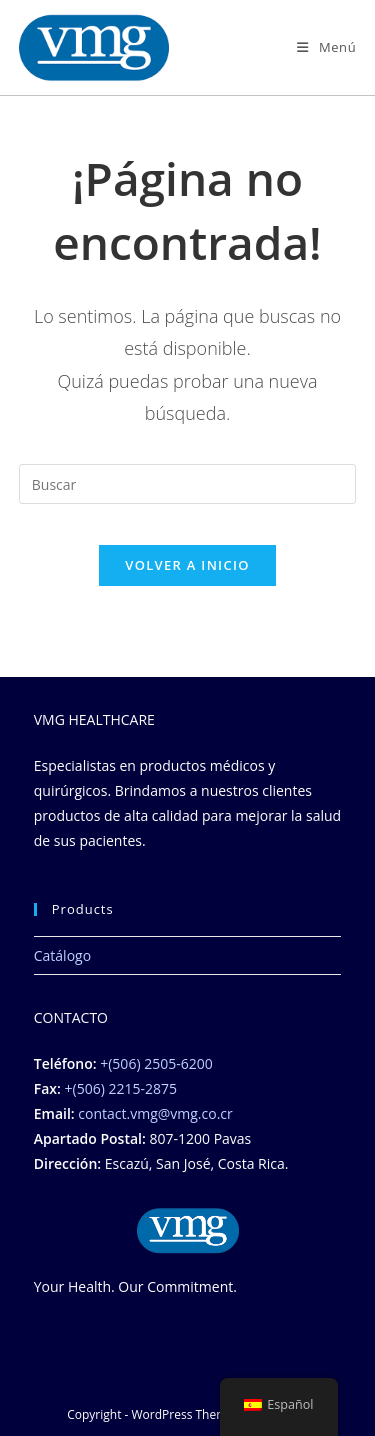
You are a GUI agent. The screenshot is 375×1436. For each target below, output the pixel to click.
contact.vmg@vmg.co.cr (155, 1113)
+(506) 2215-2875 (121, 1088)
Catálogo (62, 955)
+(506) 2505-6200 (156, 1063)
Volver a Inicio (187, 565)
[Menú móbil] (326, 47)
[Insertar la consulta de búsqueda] (188, 484)
